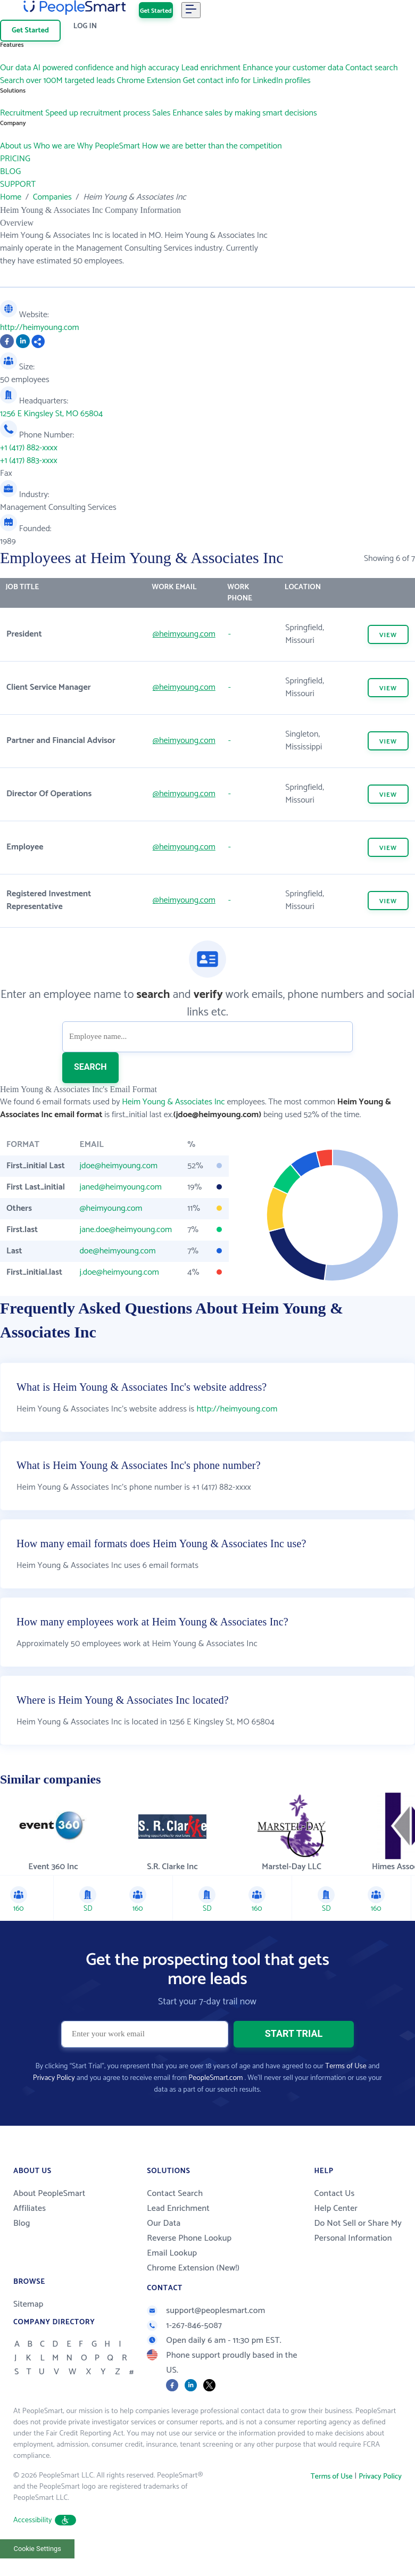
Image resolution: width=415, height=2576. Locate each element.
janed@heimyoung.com (120, 1187)
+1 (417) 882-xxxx (28, 448)
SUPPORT (18, 184)
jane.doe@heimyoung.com (125, 1230)
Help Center (336, 2208)
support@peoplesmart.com (206, 2310)
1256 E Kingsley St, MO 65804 (51, 414)
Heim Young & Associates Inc (173, 1102)
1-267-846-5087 (184, 2325)
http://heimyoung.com (39, 327)
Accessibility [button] (44, 2520)
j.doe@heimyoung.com (119, 1272)
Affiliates (29, 2208)
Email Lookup (172, 2253)
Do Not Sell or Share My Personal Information (358, 2230)
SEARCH (90, 1067)
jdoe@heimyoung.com (118, 1166)
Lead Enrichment (178, 2208)
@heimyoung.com (184, 634)
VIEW (388, 635)
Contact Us (334, 2193)
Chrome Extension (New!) (193, 2268)
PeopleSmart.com (215, 2078)
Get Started (156, 11)
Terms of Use (345, 2066)
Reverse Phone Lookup (189, 2238)
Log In (85, 26)
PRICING (15, 159)
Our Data (163, 2223)
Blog (21, 2223)
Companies (52, 197)
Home (10, 197)
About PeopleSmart (49, 2193)
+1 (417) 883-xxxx (28, 460)
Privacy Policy (54, 2078)
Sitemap (28, 2304)
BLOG (10, 171)
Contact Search (175, 2193)
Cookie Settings (37, 2549)
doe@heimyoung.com (117, 1251)
